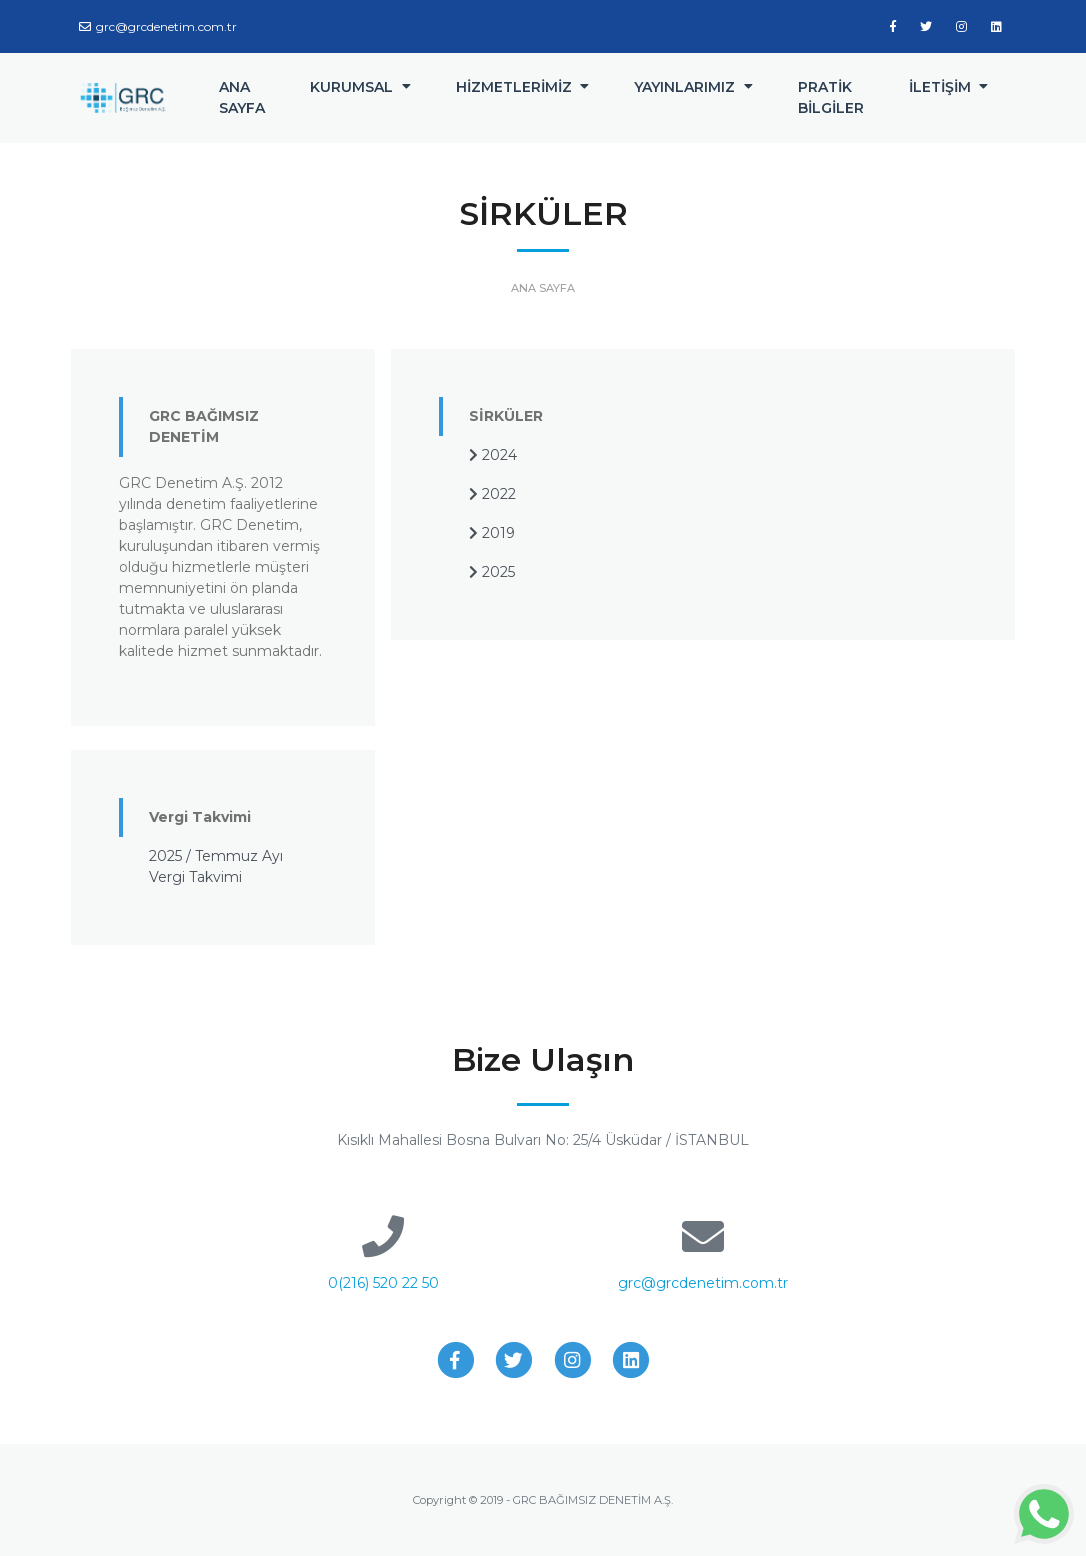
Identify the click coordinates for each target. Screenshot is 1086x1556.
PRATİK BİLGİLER (831, 97)
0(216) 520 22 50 (383, 1283)
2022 (492, 494)
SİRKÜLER (506, 416)
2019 (492, 533)
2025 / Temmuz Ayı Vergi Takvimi (216, 866)
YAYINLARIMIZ (684, 87)
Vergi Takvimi (200, 817)
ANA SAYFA (242, 97)
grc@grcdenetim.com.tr (158, 26)
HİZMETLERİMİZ (514, 87)
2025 (492, 572)
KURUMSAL (351, 87)
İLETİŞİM (940, 87)
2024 (493, 455)
